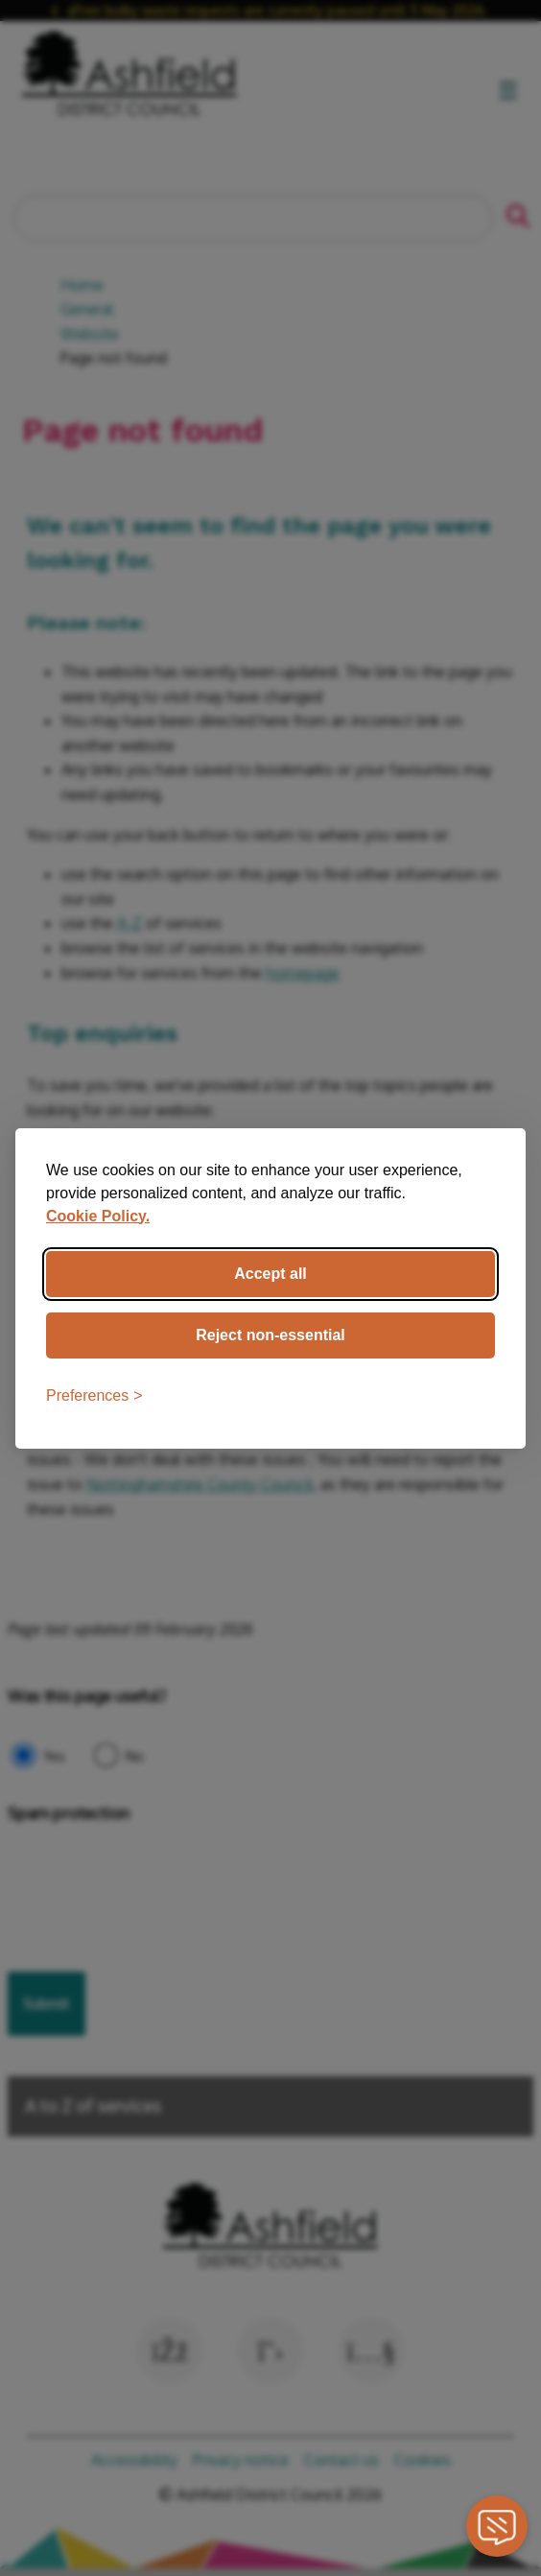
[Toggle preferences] (94, 1396)
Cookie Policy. (98, 1216)
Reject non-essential (270, 1335)
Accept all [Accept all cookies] (270, 1273)
